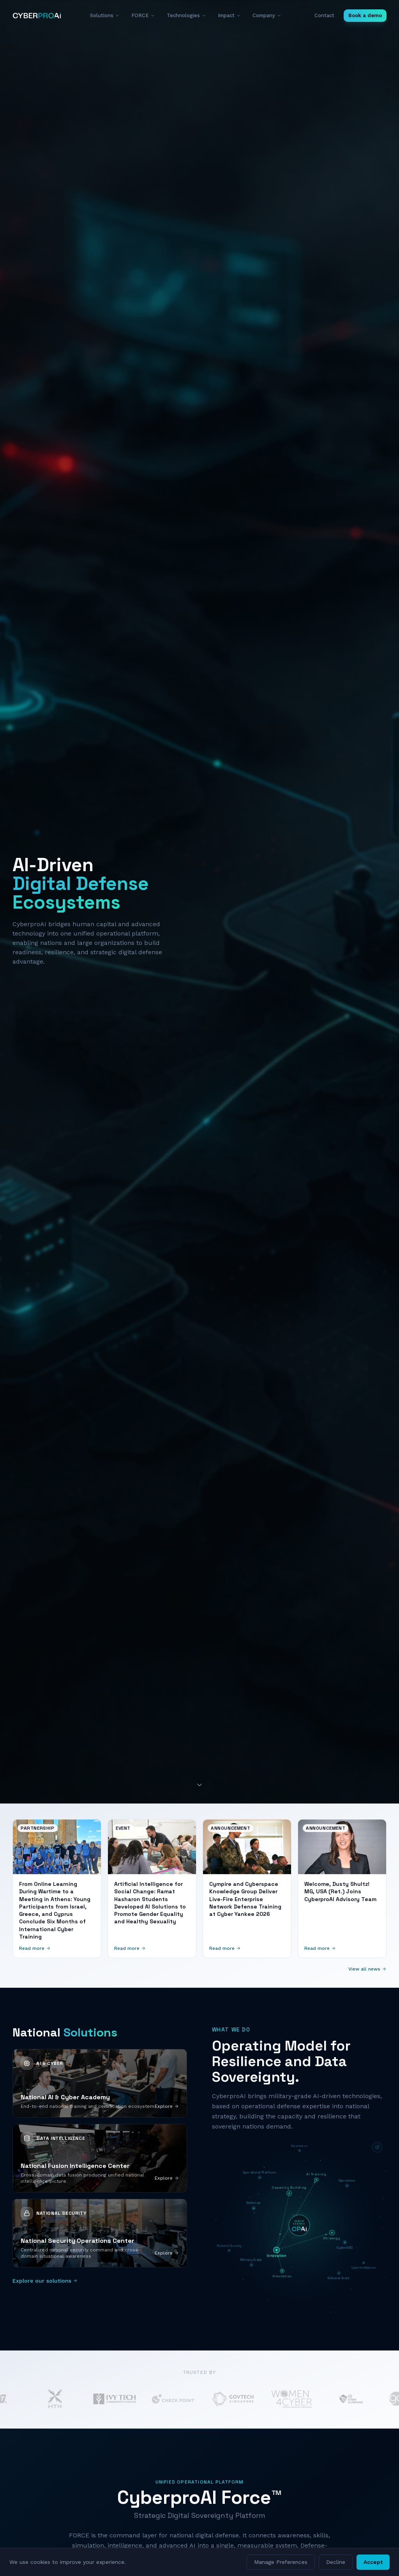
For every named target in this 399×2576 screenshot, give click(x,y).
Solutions (105, 15)
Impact (229, 15)
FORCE (143, 15)
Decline (335, 2562)
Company (266, 15)
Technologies (186, 15)
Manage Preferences (280, 2562)
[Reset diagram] (377, 2147)
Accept (373, 2562)
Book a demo (365, 15)
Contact (324, 15)
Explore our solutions (45, 2281)
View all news (367, 1969)
